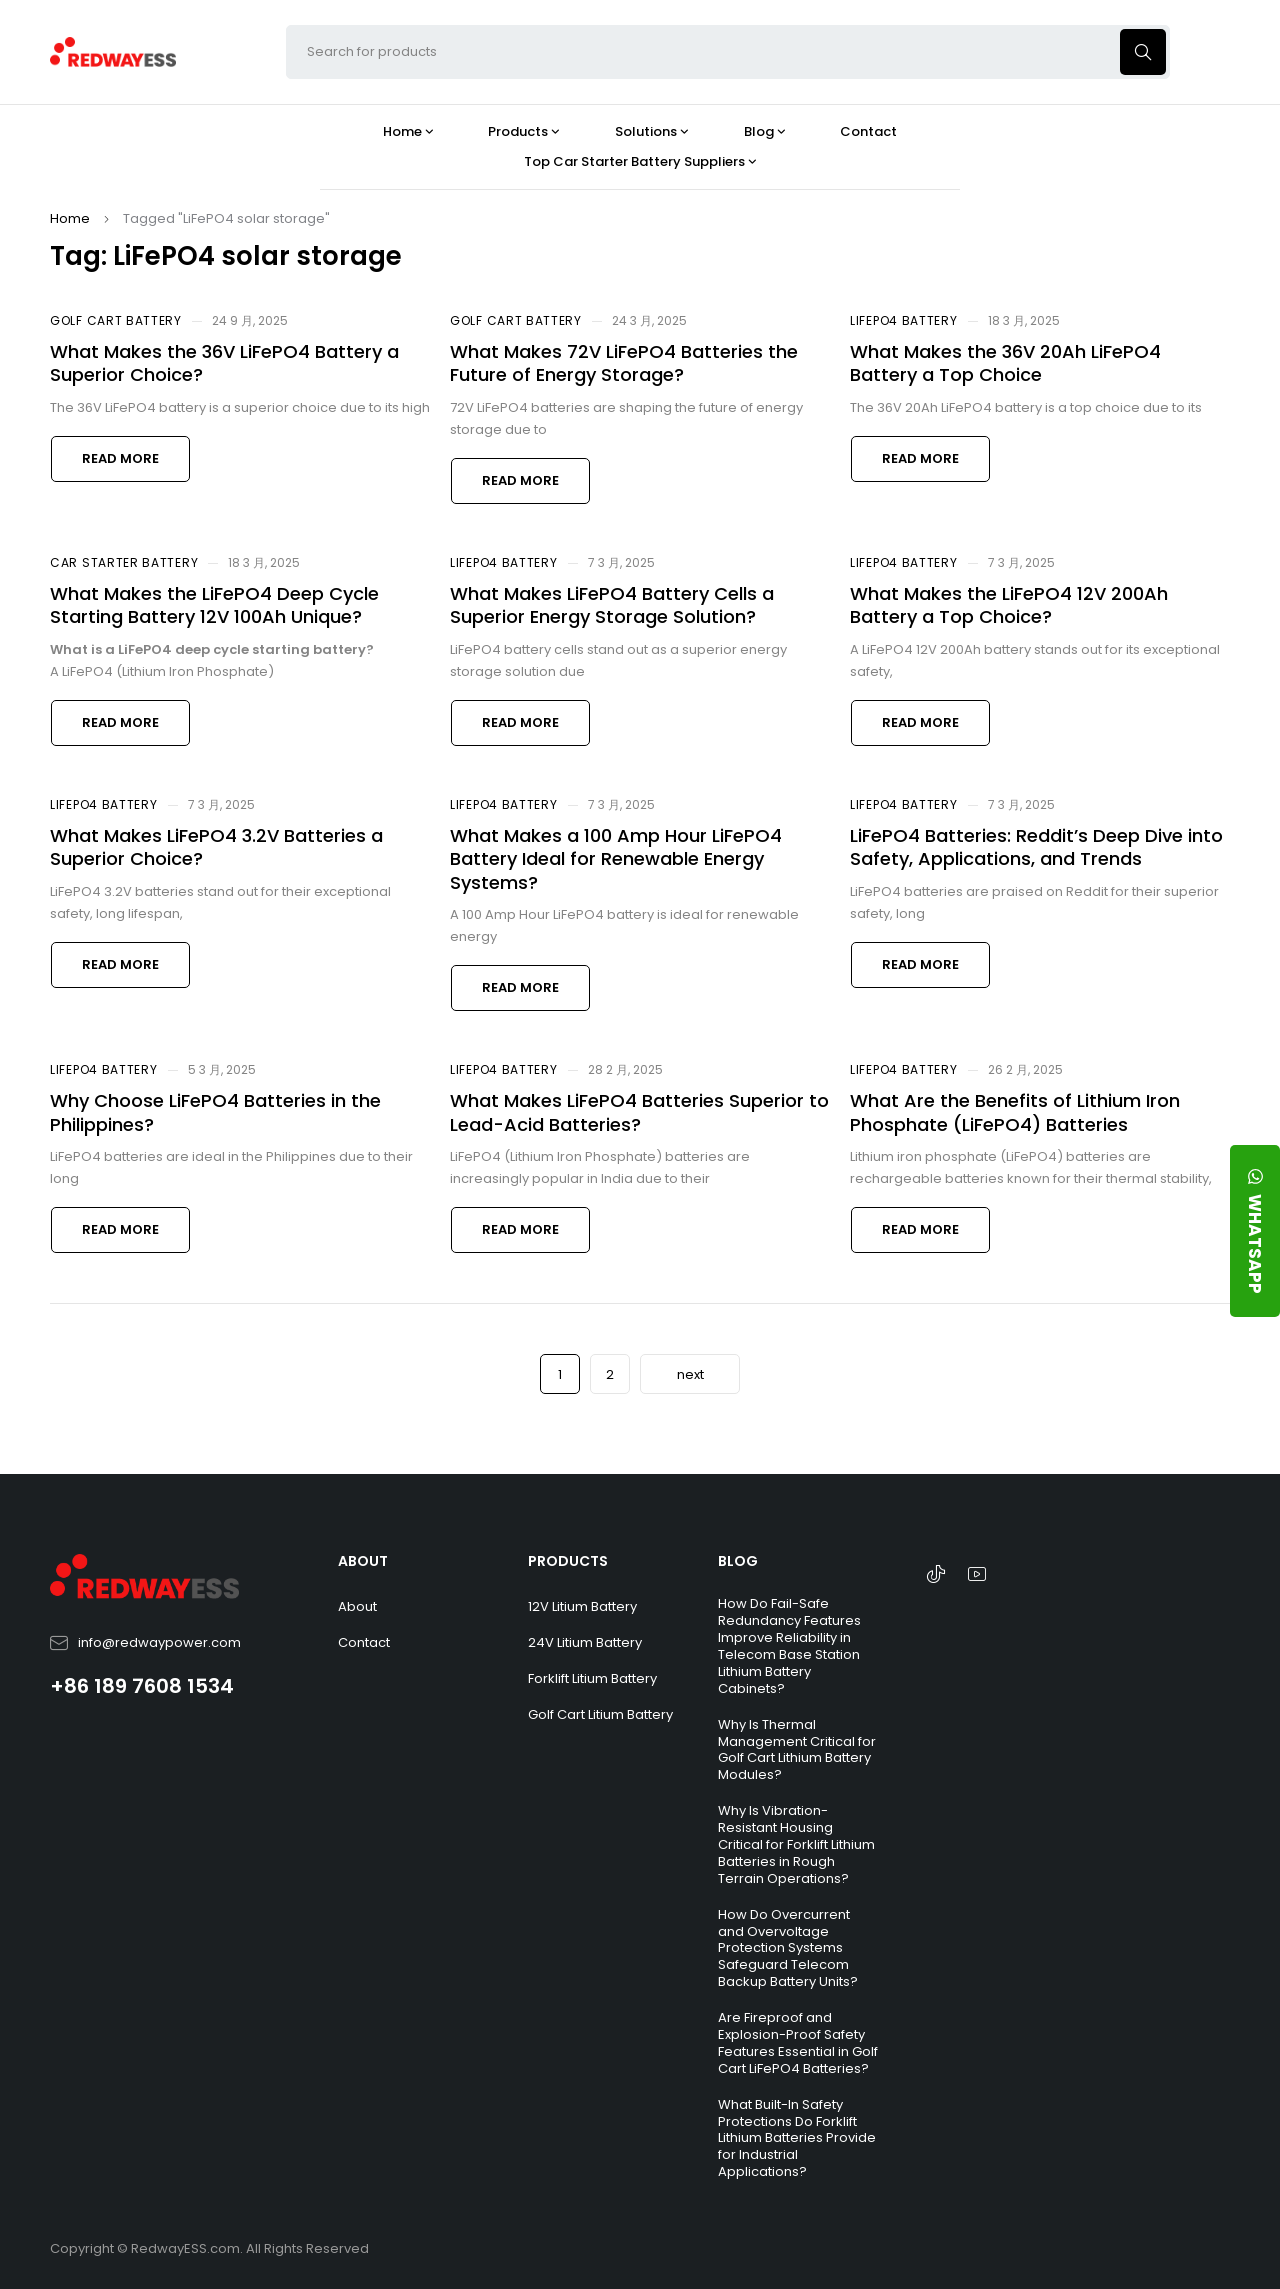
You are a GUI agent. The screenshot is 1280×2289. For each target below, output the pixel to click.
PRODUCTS (568, 1561)
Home (70, 218)
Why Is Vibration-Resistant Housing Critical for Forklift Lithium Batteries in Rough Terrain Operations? (796, 1844)
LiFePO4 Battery (904, 320)
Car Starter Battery (124, 562)
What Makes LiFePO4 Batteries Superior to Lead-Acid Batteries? (639, 1112)
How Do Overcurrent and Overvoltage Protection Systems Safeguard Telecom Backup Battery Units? (788, 1948)
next (690, 1374)
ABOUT (363, 1561)
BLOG (738, 1561)
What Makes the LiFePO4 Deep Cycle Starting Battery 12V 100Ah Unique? (214, 605)
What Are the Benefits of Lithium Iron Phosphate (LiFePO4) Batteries (1015, 1112)
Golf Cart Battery (116, 320)
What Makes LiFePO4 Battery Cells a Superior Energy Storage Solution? (612, 605)
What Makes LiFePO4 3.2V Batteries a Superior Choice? (216, 847)
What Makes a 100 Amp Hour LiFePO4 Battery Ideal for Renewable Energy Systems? (616, 859)
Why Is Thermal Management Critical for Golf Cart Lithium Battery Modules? (797, 1750)
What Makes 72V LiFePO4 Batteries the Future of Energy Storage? (624, 363)
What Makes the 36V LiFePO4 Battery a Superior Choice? (224, 363)
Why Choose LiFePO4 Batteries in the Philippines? (215, 1112)
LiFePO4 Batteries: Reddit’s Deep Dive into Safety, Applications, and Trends (1036, 847)
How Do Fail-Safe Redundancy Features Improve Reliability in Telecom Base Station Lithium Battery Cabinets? (789, 1645)
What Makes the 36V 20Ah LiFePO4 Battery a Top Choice (1005, 363)
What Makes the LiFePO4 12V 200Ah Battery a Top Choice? (1009, 605)
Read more (120, 458)
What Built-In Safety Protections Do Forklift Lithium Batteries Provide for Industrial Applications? (797, 2138)
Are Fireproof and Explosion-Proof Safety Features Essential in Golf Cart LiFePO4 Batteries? (798, 2043)
